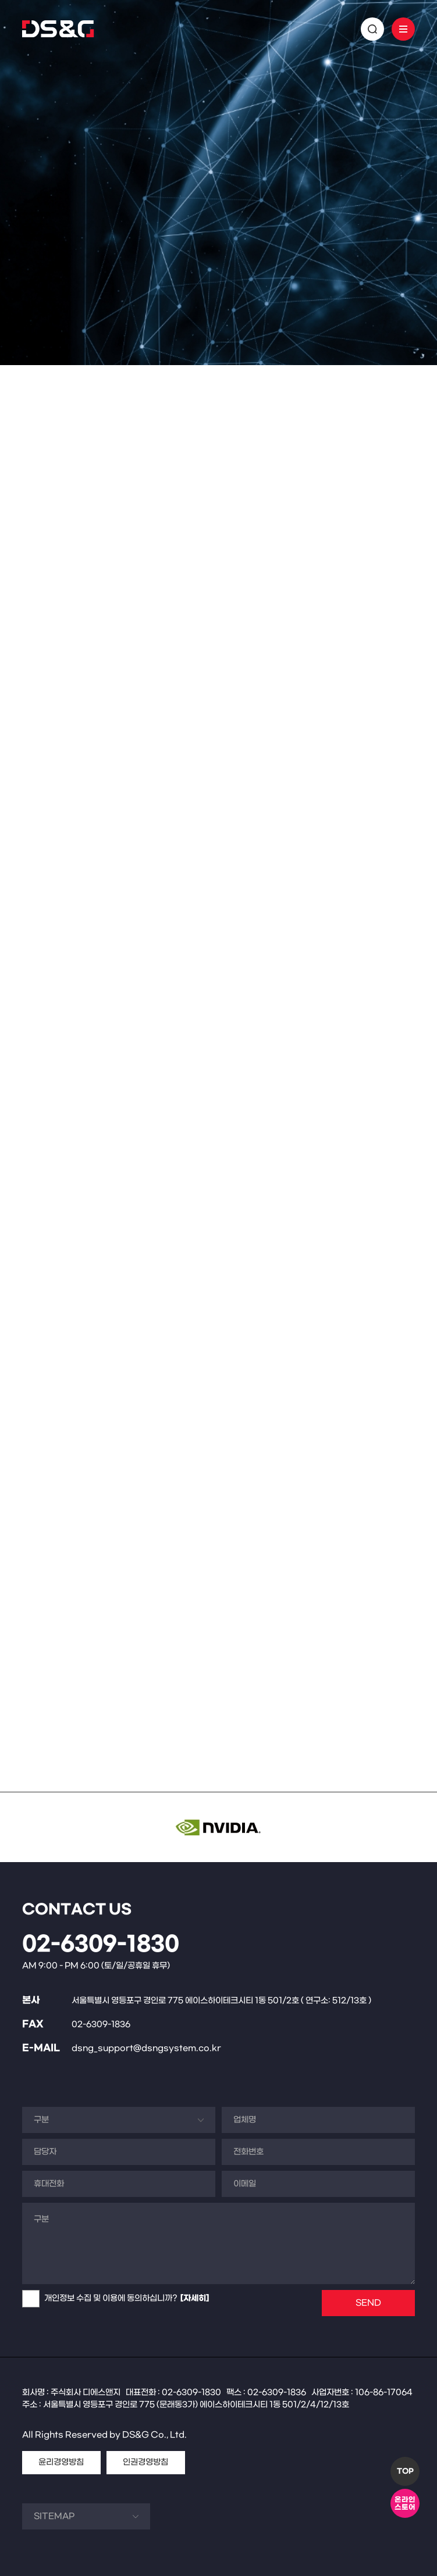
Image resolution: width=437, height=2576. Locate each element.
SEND (368, 2303)
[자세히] (194, 2298)
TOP (405, 2471)
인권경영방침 (145, 2462)
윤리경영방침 (61, 2462)
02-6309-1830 (100, 1944)
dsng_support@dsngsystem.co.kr (146, 2048)
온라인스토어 (405, 2503)
